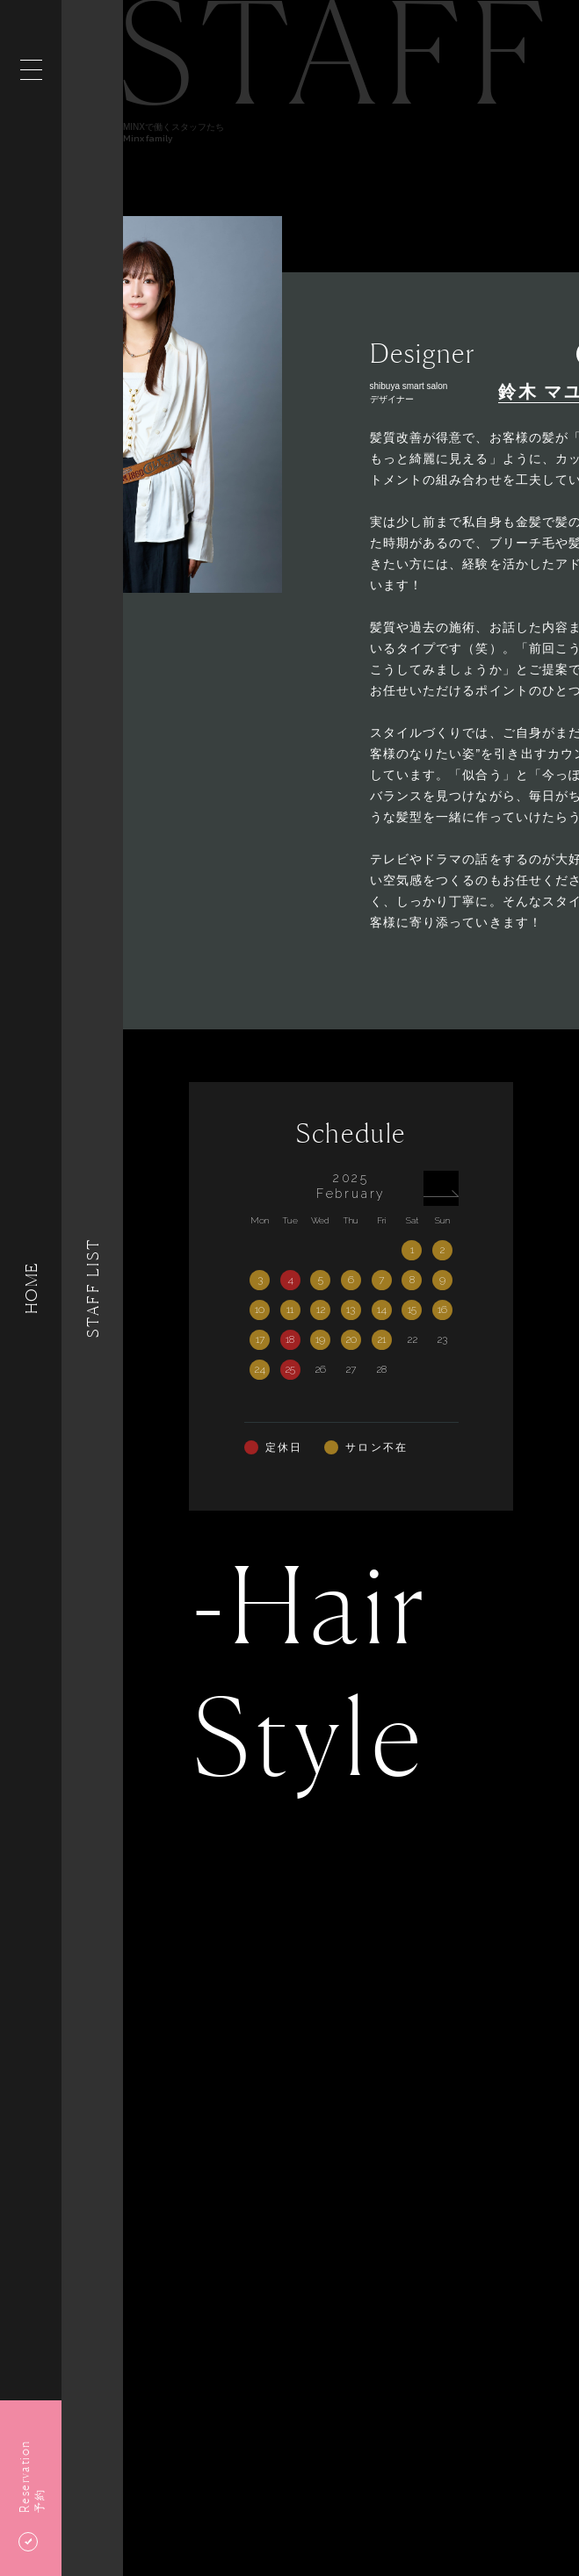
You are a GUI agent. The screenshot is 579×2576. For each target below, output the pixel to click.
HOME (30, 1288)
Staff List (92, 1287)
